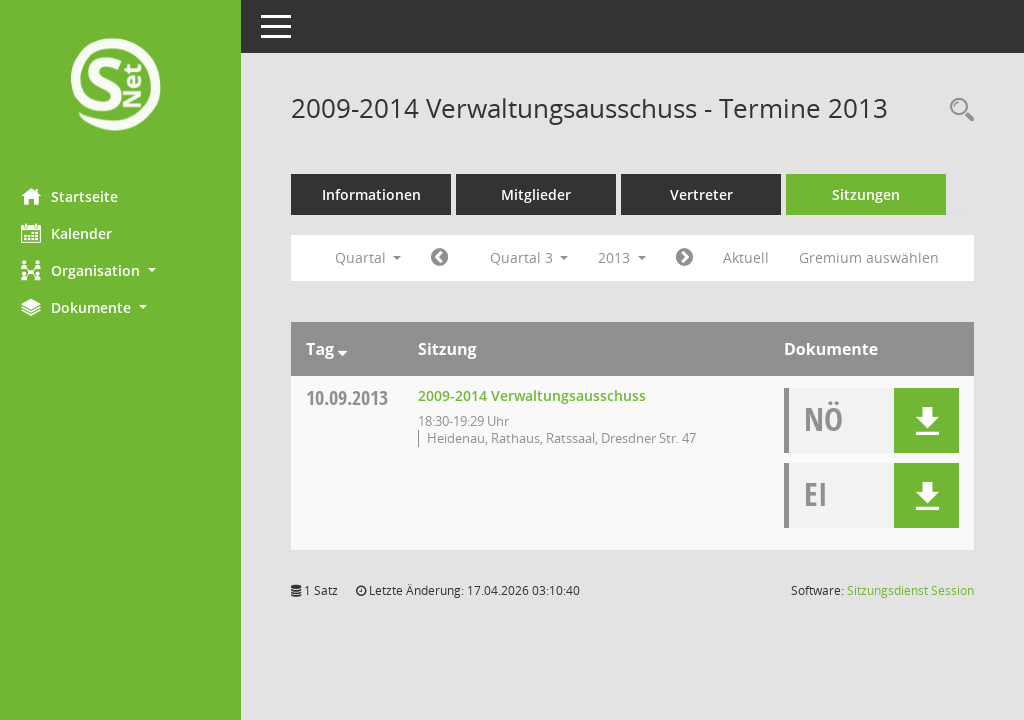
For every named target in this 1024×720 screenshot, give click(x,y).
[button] (125, 270)
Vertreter (710, 194)
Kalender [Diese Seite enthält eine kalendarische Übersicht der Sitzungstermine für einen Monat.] (75, 233)
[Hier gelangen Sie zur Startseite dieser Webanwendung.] (125, 86)
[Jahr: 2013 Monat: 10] (693, 258)
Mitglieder (545, 194)
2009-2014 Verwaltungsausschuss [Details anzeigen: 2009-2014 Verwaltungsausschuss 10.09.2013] (541, 395)
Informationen (380, 194)
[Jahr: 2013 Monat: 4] (448, 258)
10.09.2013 (356, 397)
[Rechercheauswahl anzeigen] (957, 110)
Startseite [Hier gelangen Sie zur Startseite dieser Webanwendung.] (78, 196)
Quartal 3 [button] (537, 257)
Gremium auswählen (878, 257)
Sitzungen (875, 194)
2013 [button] (631, 257)
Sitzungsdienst (910, 590)
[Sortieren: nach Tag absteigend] (351, 349)
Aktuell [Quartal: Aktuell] (755, 257)
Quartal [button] (376, 257)
